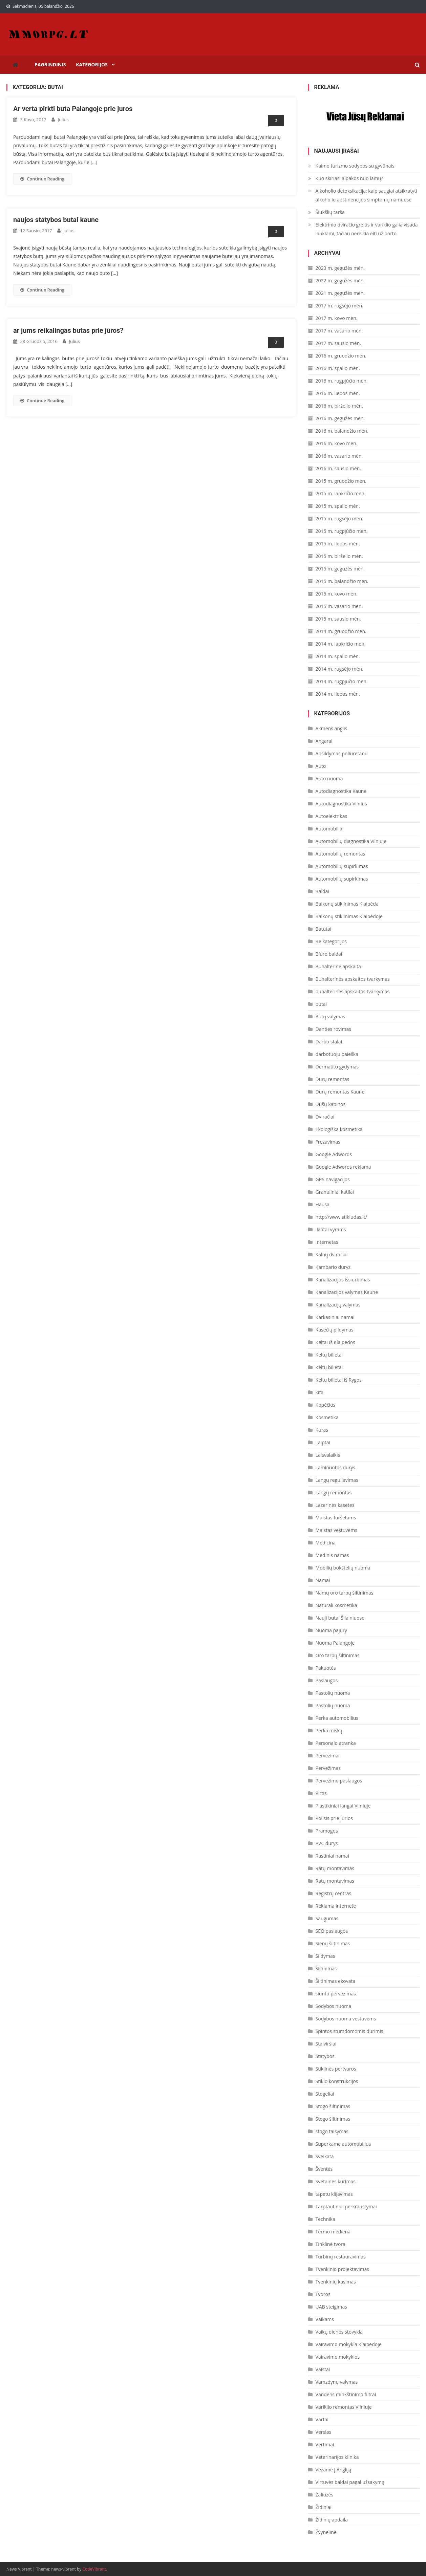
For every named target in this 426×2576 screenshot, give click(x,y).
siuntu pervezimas (336, 1993)
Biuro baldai (329, 954)
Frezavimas (328, 1142)
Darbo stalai (329, 1041)
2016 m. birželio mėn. (339, 406)
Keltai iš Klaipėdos (335, 1342)
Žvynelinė (326, 2532)
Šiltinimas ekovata (336, 1981)
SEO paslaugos (332, 1931)
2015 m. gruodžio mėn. (341, 481)
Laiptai (323, 1442)
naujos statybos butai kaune (56, 220)
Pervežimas (328, 1768)
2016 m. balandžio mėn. (342, 431)
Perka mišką (329, 1730)
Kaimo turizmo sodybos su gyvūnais (355, 166)
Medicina (326, 1542)
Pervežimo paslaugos (339, 1780)
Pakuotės (326, 1668)
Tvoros (323, 2294)
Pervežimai (328, 1755)
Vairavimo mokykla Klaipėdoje (349, 2344)
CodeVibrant (94, 2569)
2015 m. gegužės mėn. (340, 568)
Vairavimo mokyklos (338, 2357)
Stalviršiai (326, 2043)
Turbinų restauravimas (341, 2256)
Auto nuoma (329, 778)
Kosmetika (327, 1417)
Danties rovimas (333, 1029)
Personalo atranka (336, 1743)
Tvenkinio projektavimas (342, 2269)
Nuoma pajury (331, 1630)
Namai (323, 1580)
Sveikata (325, 2156)
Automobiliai (330, 828)
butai (321, 1004)
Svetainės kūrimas (336, 2181)
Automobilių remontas (340, 853)
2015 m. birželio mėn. (339, 556)
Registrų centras (334, 1893)
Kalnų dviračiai (332, 1254)
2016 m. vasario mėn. (339, 456)
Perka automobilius (337, 1718)
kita (320, 1392)
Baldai (322, 891)
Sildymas (325, 1956)
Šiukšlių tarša (330, 212)
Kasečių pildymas (335, 1329)
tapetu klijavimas (334, 2194)
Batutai (324, 929)
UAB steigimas (331, 2306)
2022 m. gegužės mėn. (340, 280)
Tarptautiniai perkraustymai (346, 2206)
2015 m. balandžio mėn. (342, 581)
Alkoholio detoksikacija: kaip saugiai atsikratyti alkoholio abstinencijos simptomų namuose (366, 195)
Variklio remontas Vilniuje (344, 2407)
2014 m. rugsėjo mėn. (339, 669)
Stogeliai (325, 2094)
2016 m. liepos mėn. (338, 393)
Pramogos (327, 1830)
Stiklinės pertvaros (336, 2068)
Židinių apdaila (332, 2519)
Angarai (324, 741)
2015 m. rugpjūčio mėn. (342, 531)
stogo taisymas (332, 2131)
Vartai (322, 2419)
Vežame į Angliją (334, 2469)
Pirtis (321, 1793)
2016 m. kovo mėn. (337, 443)
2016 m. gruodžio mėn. (341, 355)
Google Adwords (334, 1154)
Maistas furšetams (336, 1517)
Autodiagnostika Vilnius (341, 803)
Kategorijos (92, 64)
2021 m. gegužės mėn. (340, 293)
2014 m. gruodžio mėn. (341, 631)
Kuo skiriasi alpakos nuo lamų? (349, 178)
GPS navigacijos (333, 1179)
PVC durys (327, 1843)
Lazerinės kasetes (335, 1505)
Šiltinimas (326, 1968)
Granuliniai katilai (335, 1192)
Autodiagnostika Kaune (341, 791)
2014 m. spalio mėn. (338, 656)
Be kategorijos (331, 941)
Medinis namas (332, 1555)
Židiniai (324, 2507)
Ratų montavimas (335, 1868)
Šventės (324, 2169)
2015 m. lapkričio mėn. (341, 493)
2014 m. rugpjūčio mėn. (342, 681)
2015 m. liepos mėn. (338, 543)
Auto (321, 766)
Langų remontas (334, 1492)
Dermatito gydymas (337, 1066)
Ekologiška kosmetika (339, 1129)
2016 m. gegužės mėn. (340, 418)
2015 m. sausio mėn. (338, 618)
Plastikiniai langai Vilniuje (343, 1805)
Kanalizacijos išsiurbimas (343, 1279)
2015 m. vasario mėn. (339, 606)
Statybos (325, 2056)
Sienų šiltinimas (333, 1943)
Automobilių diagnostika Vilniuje (351, 841)
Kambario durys (333, 1267)
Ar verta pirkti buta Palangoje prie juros (72, 109)
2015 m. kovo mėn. (337, 593)
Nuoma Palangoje (335, 1643)
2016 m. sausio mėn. (338, 468)
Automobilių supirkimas (342, 866)
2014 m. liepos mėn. (338, 694)
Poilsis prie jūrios (334, 1818)
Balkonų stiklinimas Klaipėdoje (349, 916)
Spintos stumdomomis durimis (349, 2031)
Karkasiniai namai (335, 1317)
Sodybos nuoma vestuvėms (346, 2018)
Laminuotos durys (335, 1467)
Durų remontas (332, 1079)
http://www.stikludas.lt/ (341, 1217)
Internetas (327, 1242)
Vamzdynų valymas (337, 2382)
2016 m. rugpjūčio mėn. (342, 380)
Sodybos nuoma (333, 2006)
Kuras (322, 1430)
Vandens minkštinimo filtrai (346, 2394)
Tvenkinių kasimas (336, 2281)
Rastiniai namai (332, 1856)
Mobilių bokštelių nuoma (343, 1567)
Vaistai (323, 2369)
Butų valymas (330, 1016)
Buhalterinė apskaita (338, 966)
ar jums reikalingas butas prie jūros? (68, 330)
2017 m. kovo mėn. (337, 318)
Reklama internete (336, 1906)
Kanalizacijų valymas (338, 1304)
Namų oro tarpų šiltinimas (345, 1592)
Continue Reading (42, 179)
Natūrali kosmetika (336, 1605)
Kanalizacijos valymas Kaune (347, 1292)
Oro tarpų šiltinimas (338, 1655)
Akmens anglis (331, 728)
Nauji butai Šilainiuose (340, 1618)
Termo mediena (333, 2231)
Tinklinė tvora (330, 2244)
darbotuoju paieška (337, 1054)
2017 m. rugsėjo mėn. (339, 305)
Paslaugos (327, 1680)
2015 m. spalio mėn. (338, 506)
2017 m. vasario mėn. (339, 330)
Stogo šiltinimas (333, 2106)
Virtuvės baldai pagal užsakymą (350, 2482)
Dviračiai (325, 1116)
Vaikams (325, 2319)
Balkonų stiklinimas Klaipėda (347, 904)
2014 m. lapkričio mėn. (341, 644)
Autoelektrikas (331, 816)
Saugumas (327, 1918)
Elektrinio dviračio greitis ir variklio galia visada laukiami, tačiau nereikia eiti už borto (367, 229)
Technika (325, 2219)
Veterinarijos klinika (337, 2457)
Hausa (322, 1204)
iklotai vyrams (331, 1229)
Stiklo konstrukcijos (337, 2081)
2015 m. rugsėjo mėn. (339, 518)
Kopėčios (326, 1405)
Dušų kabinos (331, 1104)
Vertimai (325, 2444)
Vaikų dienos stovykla (339, 2332)
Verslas (324, 2432)
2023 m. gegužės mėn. (340, 268)
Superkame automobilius (343, 2144)
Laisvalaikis (328, 1455)
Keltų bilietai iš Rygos (339, 1380)
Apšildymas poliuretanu (342, 753)
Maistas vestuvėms (336, 1530)
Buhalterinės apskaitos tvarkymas (353, 979)
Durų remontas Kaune (340, 1091)
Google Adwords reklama (343, 1167)
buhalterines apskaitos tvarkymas (353, 991)
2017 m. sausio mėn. (338, 343)
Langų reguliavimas (337, 1480)
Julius (63, 119)
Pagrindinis (50, 64)
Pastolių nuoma (333, 1693)
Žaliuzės (325, 2494)
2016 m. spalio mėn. (338, 368)
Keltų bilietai (329, 1354)
